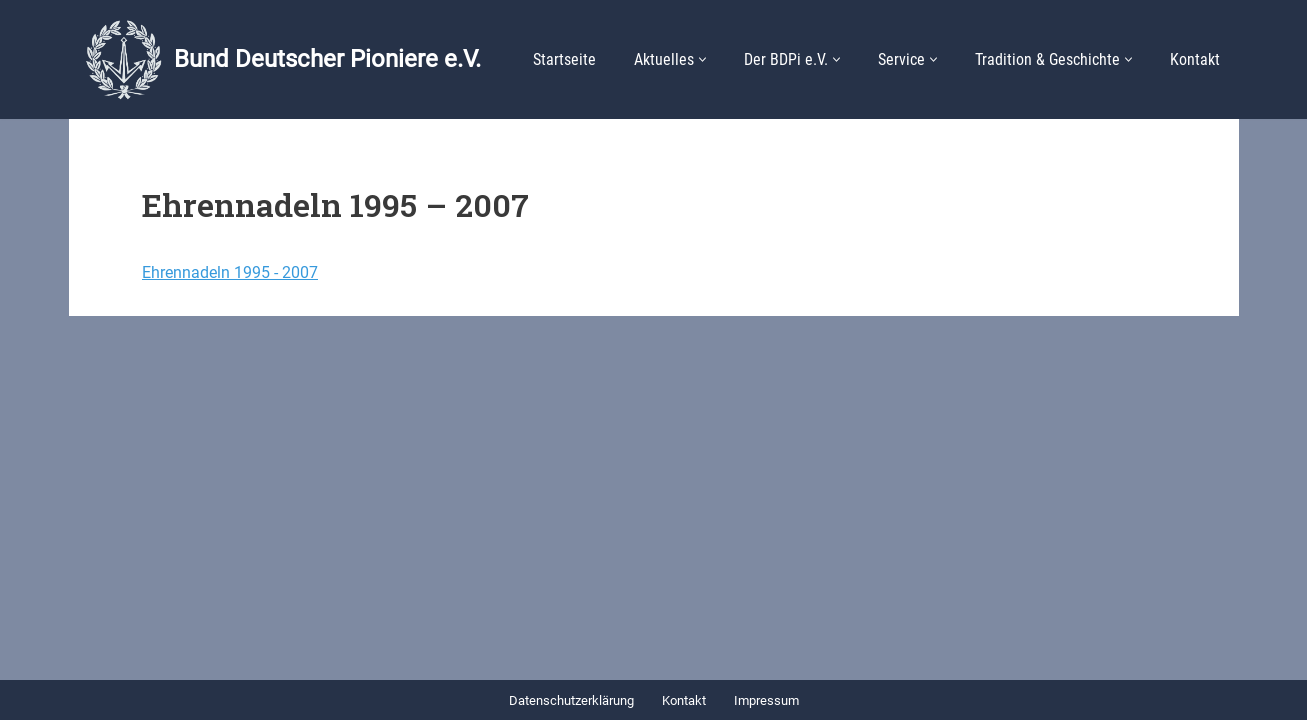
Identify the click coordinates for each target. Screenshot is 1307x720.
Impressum (766, 700)
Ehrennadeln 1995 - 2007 (230, 272)
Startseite (564, 59)
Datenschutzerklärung (571, 700)
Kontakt (1195, 59)
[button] (702, 59)
